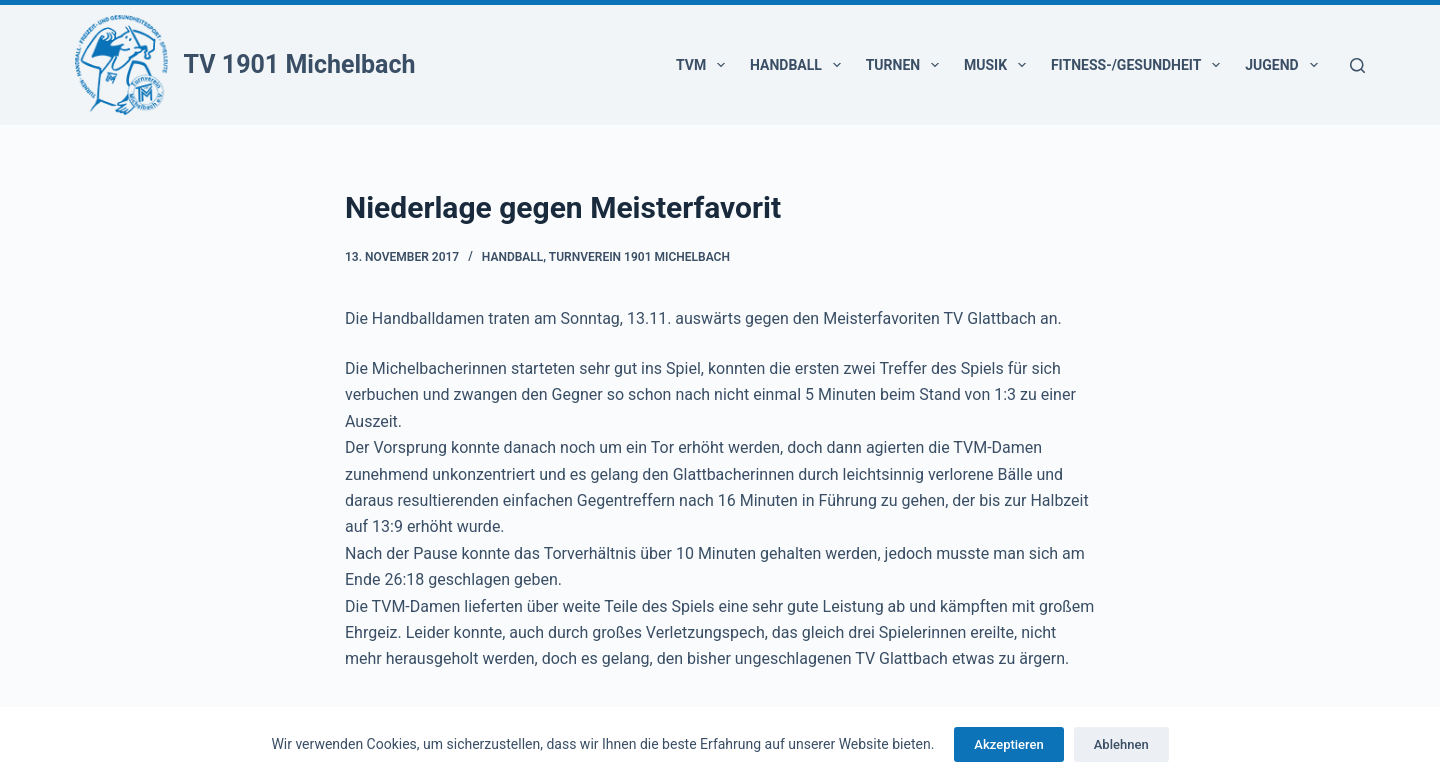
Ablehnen (1121, 744)
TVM (704, 65)
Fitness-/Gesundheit (1139, 65)
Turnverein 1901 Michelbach (639, 257)
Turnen (906, 65)
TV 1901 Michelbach (300, 64)
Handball (799, 65)
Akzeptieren (1008, 744)
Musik (999, 65)
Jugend (1285, 65)
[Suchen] (1357, 65)
